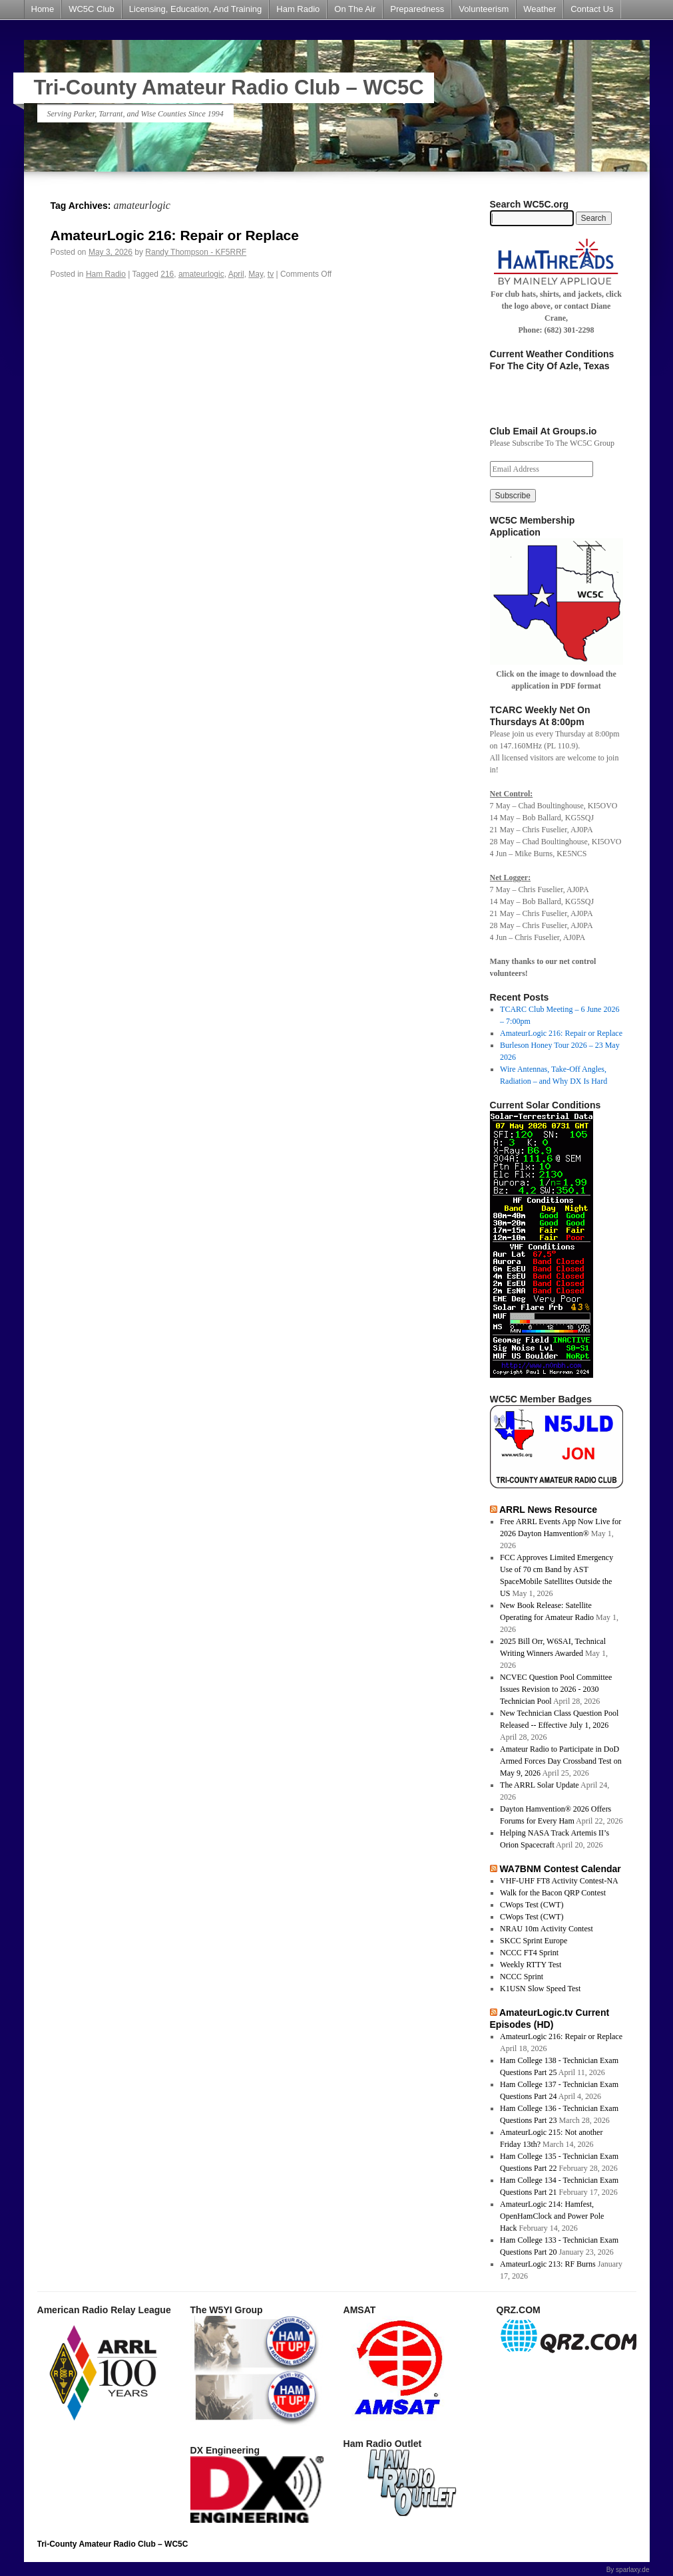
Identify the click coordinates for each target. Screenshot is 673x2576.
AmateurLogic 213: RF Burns (548, 2264)
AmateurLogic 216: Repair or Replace (175, 235)
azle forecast (556, 406)
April (236, 274)
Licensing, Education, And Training (195, 9)
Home (43, 9)
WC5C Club (91, 9)
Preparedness (417, 9)
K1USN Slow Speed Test (540, 1988)
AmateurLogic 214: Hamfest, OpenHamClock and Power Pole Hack (552, 2216)
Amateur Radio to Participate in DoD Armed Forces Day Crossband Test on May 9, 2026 (561, 1761)
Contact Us (591, 9)
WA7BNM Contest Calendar (559, 1868)
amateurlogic (201, 274)
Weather (539, 9)
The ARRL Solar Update (539, 1785)
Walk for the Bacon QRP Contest (553, 1892)
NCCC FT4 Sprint (529, 1952)
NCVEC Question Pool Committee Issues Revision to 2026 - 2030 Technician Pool (556, 1689)
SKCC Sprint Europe (533, 1940)
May (255, 274)
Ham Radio (298, 9)
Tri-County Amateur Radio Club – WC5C (229, 87)
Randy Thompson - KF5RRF (195, 252)
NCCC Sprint (521, 1976)
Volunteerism (484, 9)
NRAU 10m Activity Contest (546, 1928)
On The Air (354, 9)
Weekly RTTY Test (530, 1964)
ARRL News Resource (548, 1509)
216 (167, 274)
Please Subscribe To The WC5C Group (552, 443)
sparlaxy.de (632, 2569)
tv (271, 274)
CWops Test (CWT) (531, 1904)
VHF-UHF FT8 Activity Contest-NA (559, 1880)
